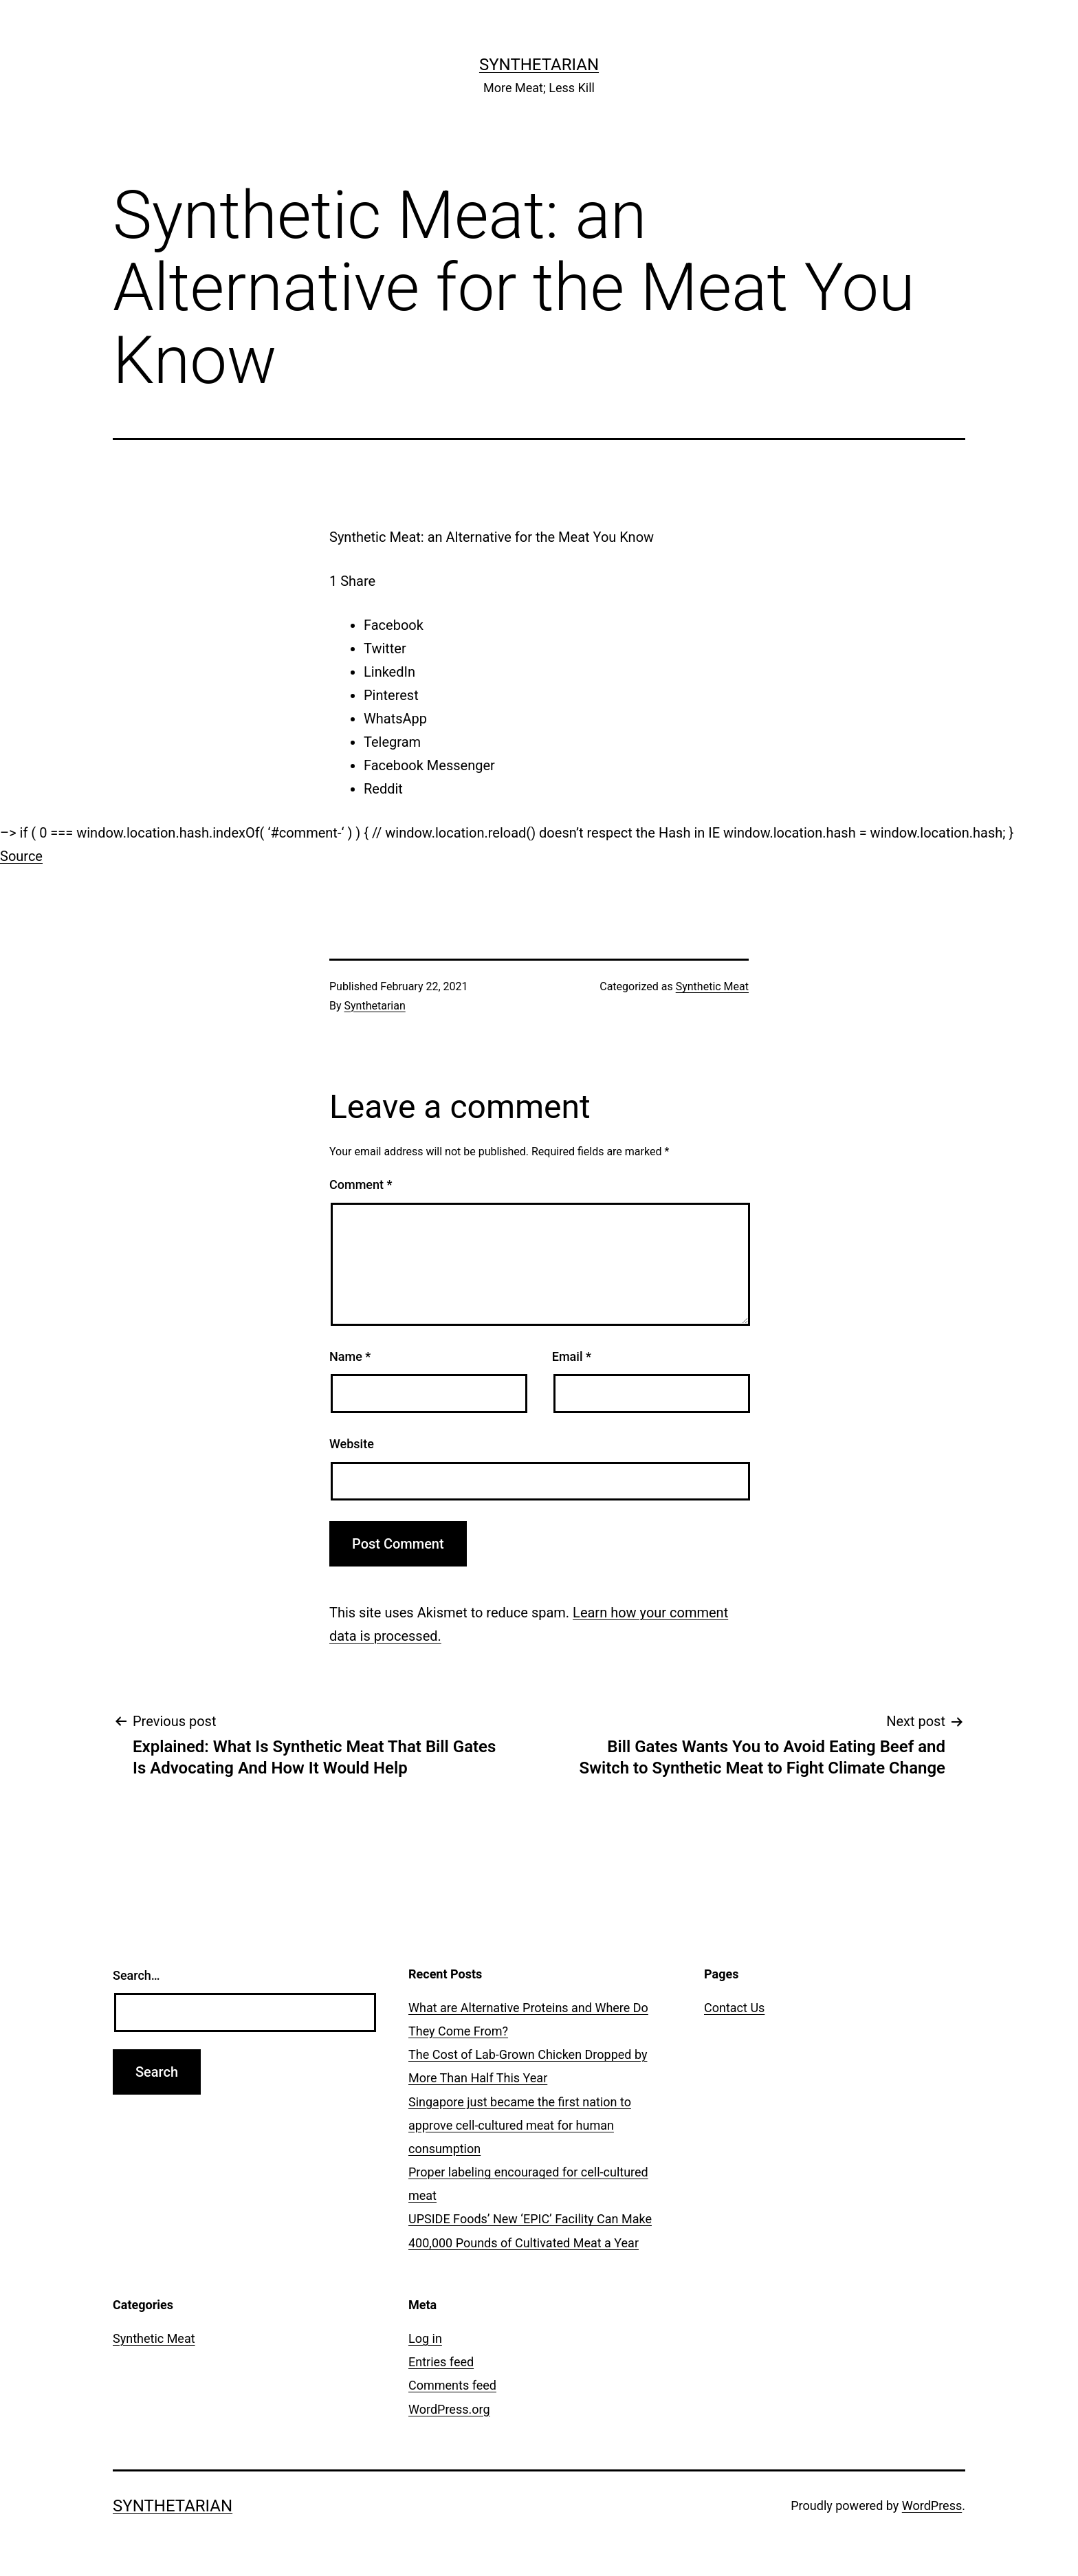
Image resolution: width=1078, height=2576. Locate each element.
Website (351, 1444)
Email (571, 1356)
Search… (136, 1975)
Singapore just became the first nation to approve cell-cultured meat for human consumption (519, 2125)
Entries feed (441, 2362)
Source (21, 856)
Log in (425, 2338)
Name (350, 1356)
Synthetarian (539, 64)
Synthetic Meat (712, 986)
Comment (360, 1184)
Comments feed (452, 2385)
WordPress (932, 2505)
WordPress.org (449, 2409)
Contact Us (734, 2007)
